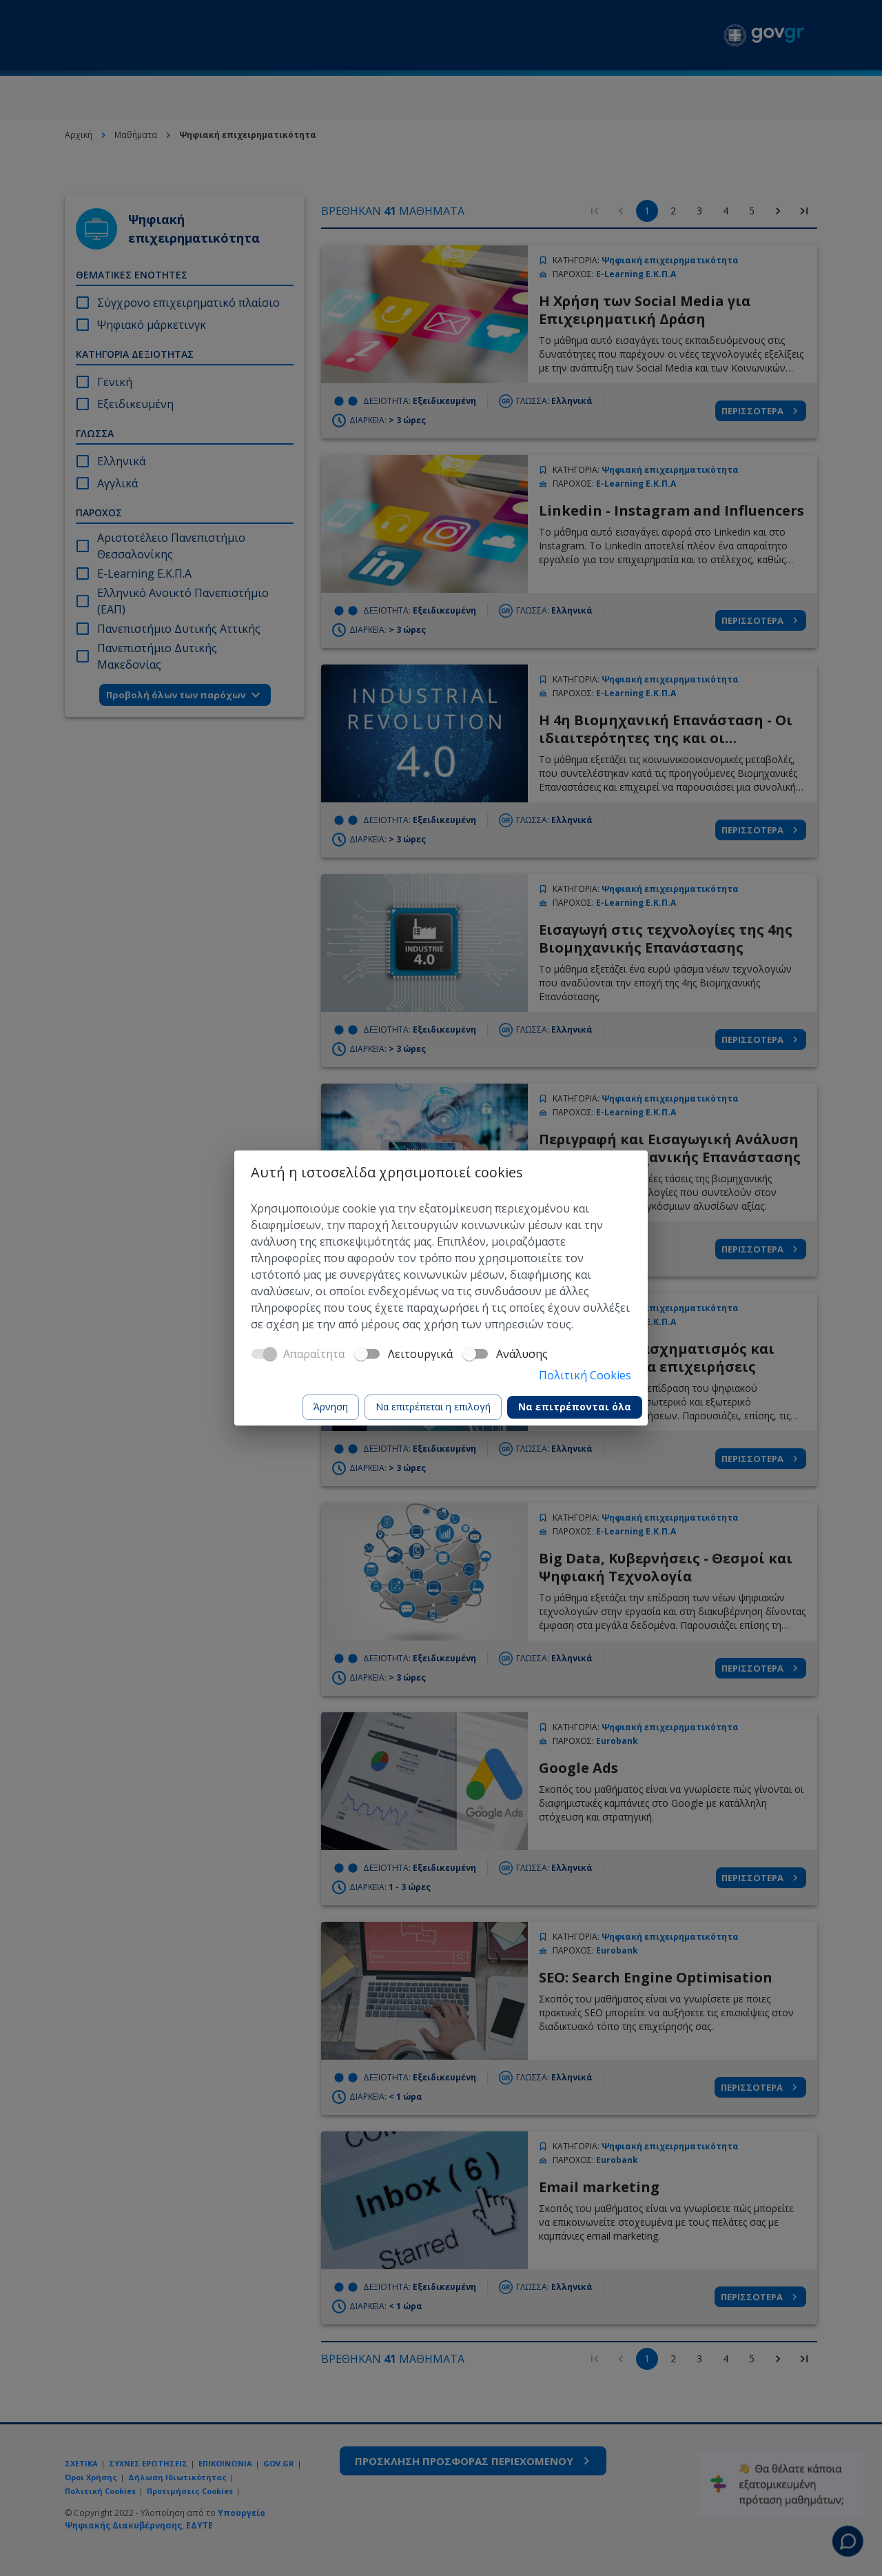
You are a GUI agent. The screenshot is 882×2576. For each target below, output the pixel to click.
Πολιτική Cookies (585, 1375)
